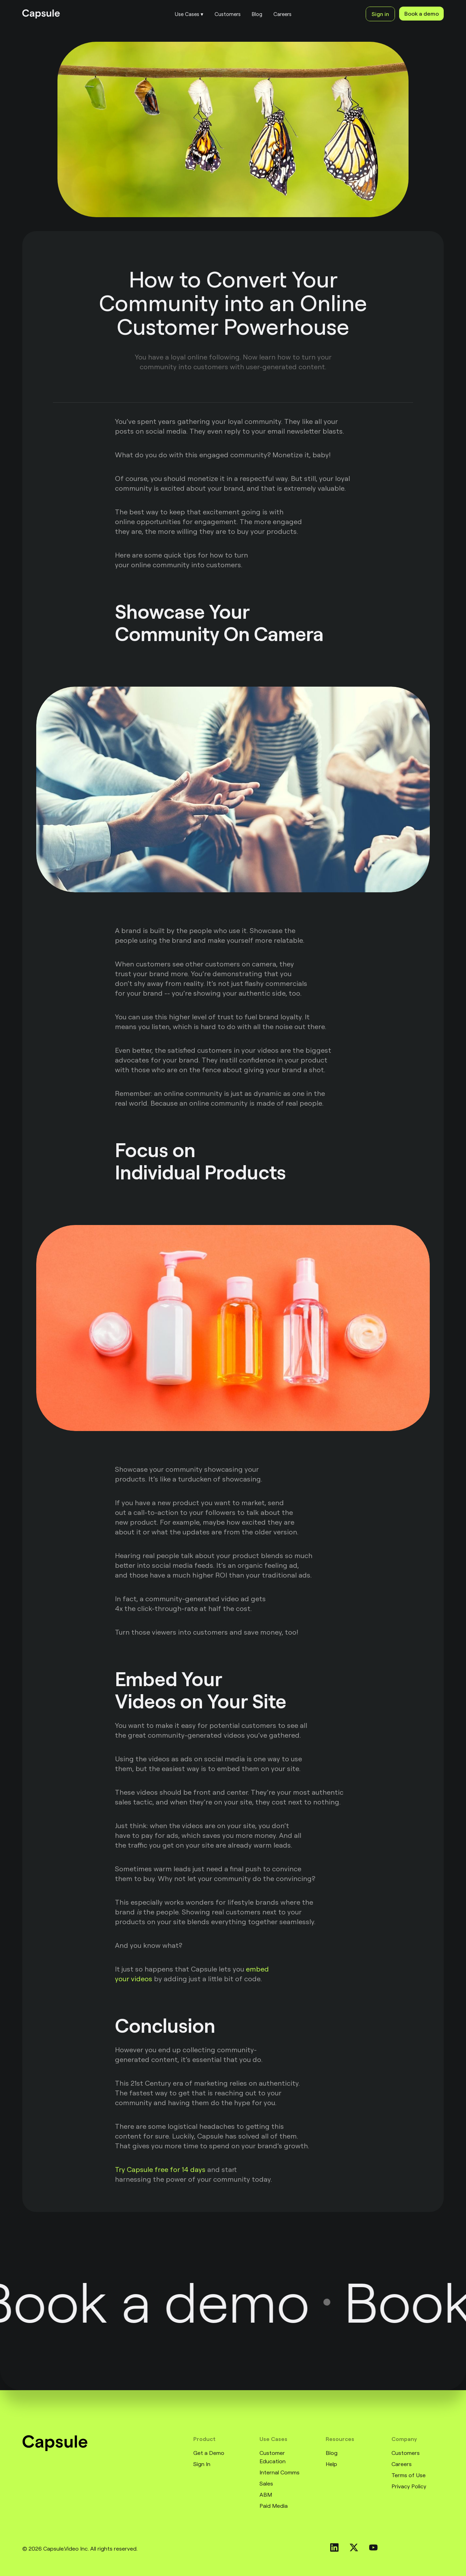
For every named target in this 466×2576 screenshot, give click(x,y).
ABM (265, 2494)
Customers (405, 2452)
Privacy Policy (408, 2486)
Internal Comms (279, 2472)
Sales (266, 2483)
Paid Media (273, 2505)
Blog (331, 2452)
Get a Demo (208, 2452)
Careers (401, 2463)
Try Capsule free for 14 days (160, 2169)
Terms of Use (408, 2475)
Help (331, 2463)
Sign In (201, 2463)
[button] (189, 14)
